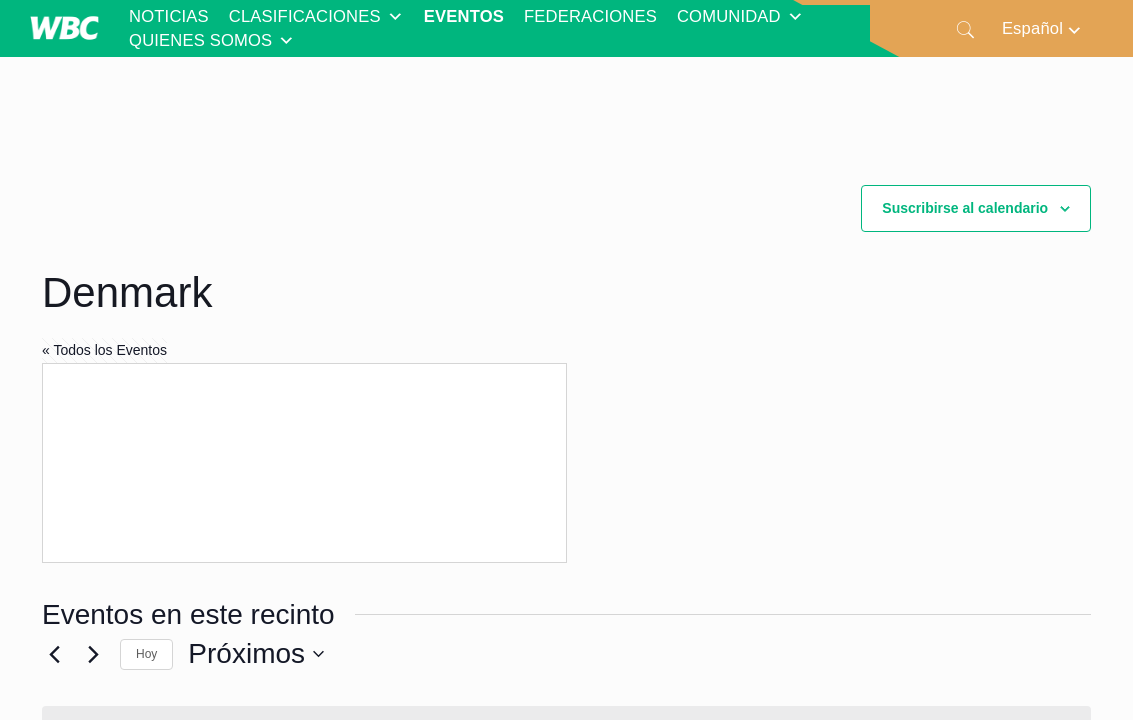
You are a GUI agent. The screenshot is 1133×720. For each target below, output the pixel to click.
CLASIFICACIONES (316, 17)
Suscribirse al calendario (965, 208)
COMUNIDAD (740, 17)
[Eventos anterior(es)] (54, 654)
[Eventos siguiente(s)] (93, 654)
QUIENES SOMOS (212, 41)
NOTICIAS (169, 16)
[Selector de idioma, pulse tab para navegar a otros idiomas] (1042, 28)
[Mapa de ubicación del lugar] (304, 463)
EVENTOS (464, 16)
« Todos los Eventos (104, 350)
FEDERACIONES (590, 16)
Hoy (146, 654)
